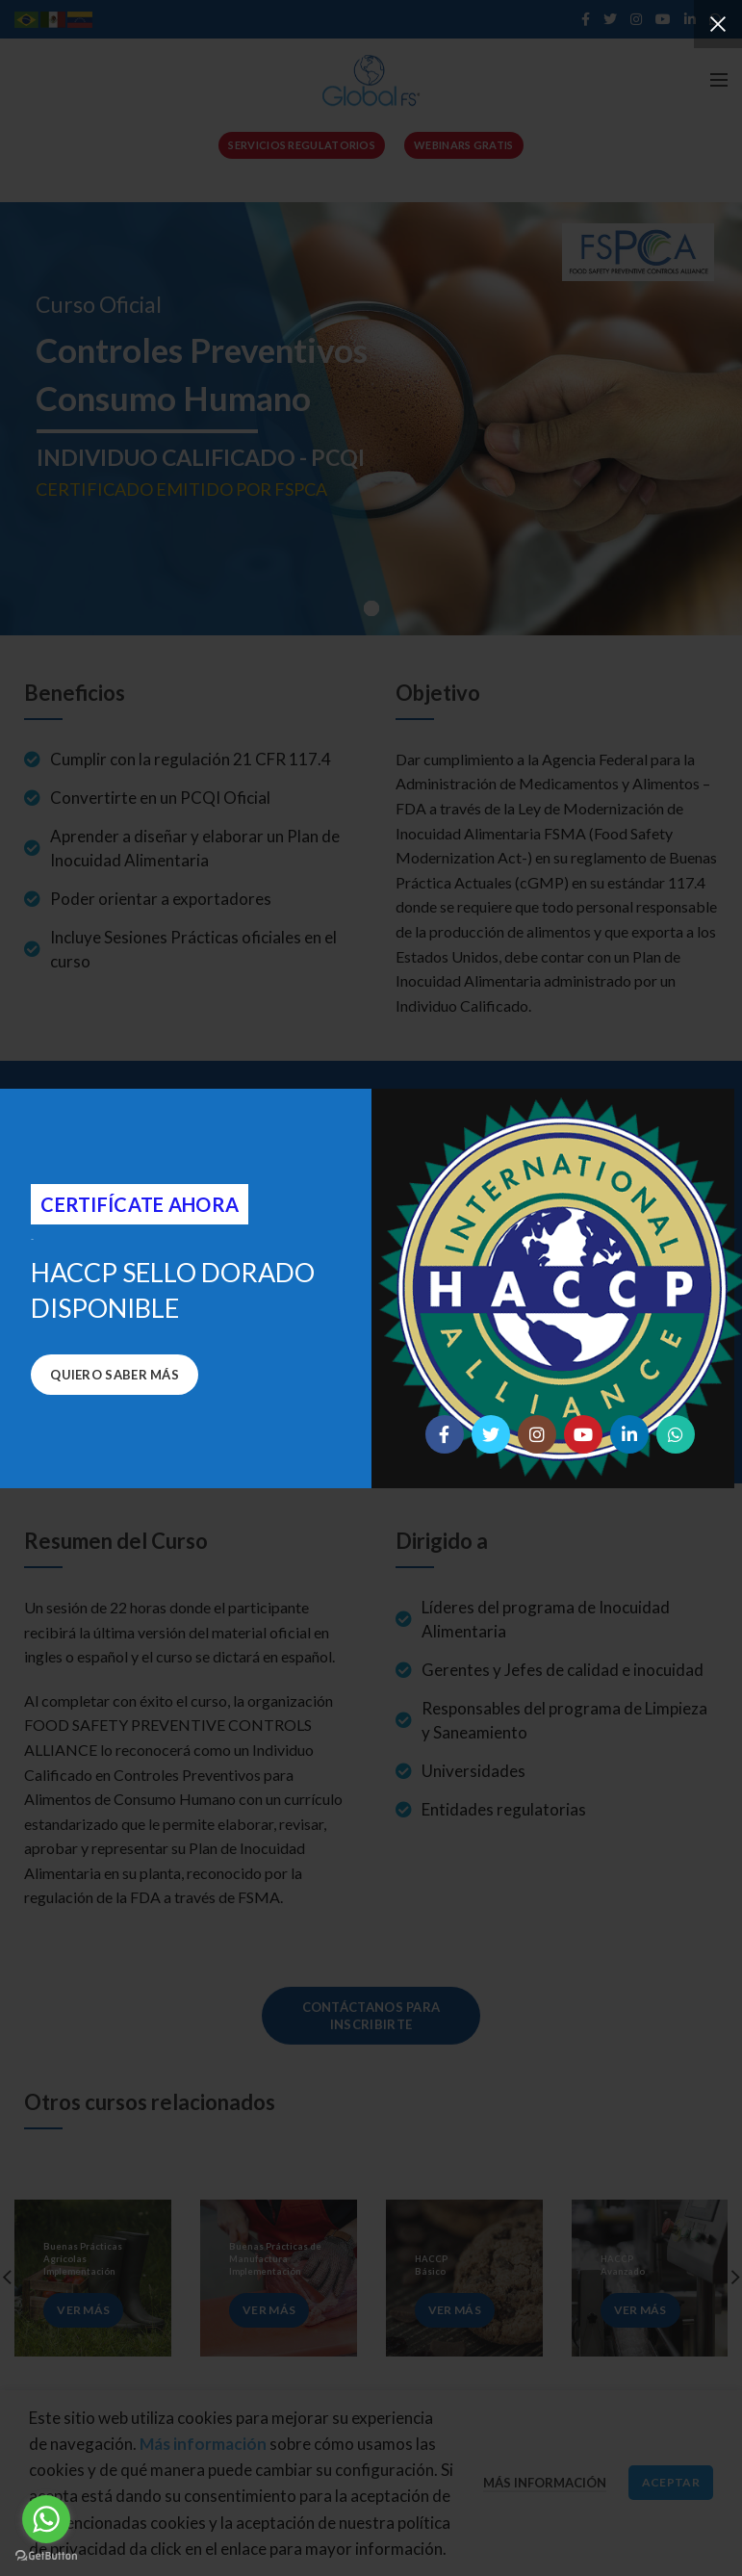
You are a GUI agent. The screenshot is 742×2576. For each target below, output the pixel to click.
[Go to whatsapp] (46, 2519)
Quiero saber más (114, 1374)
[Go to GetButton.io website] (46, 2556)
